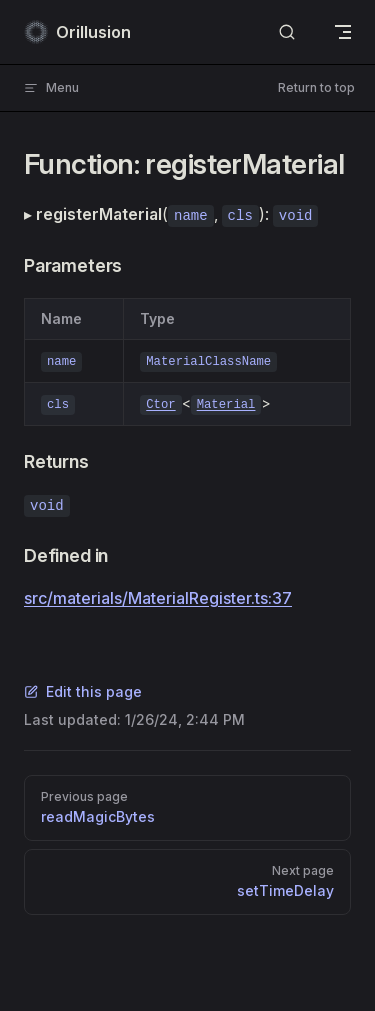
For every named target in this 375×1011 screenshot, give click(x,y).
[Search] (287, 32)
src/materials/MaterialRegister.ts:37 (158, 598)
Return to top (316, 87)
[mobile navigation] (343, 32)
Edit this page (83, 691)
